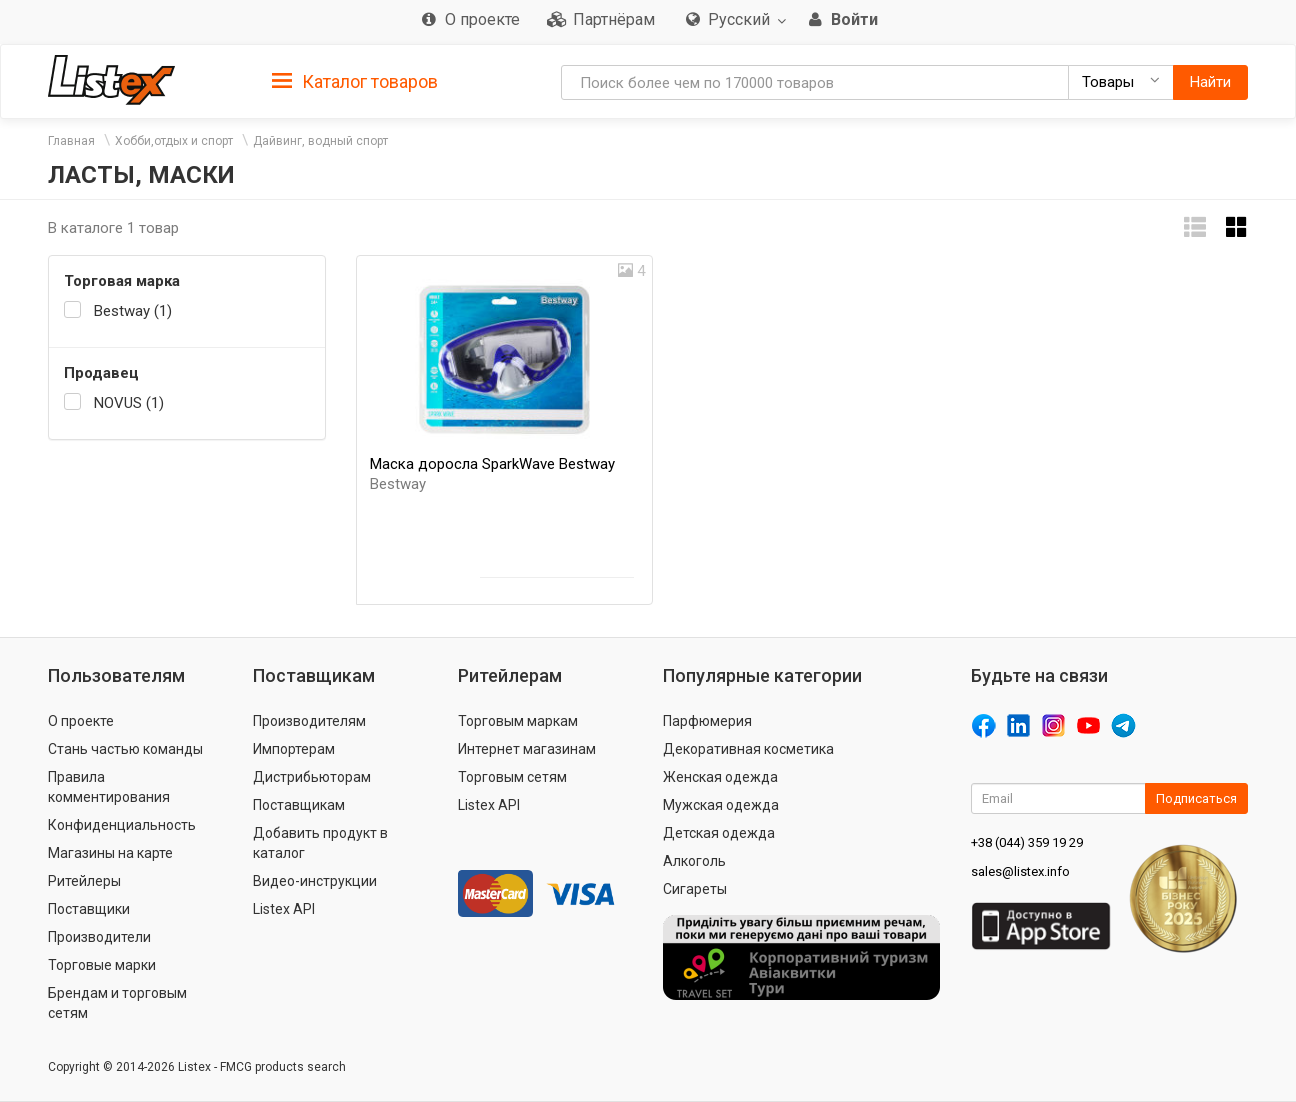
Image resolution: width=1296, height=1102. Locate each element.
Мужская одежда (721, 805)
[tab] (355, 80)
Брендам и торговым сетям (117, 1003)
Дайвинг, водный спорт (320, 141)
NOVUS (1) (129, 403)
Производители (99, 937)
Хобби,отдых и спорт (174, 141)
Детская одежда (719, 833)
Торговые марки (102, 965)
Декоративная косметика (748, 749)
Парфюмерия (707, 721)
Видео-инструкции (315, 881)
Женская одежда (720, 777)
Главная (71, 141)
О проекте (81, 721)
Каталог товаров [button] (355, 82)
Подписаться (1196, 798)
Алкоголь (694, 861)
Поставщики (89, 909)
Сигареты (695, 889)
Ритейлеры (84, 881)
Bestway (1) (133, 311)
